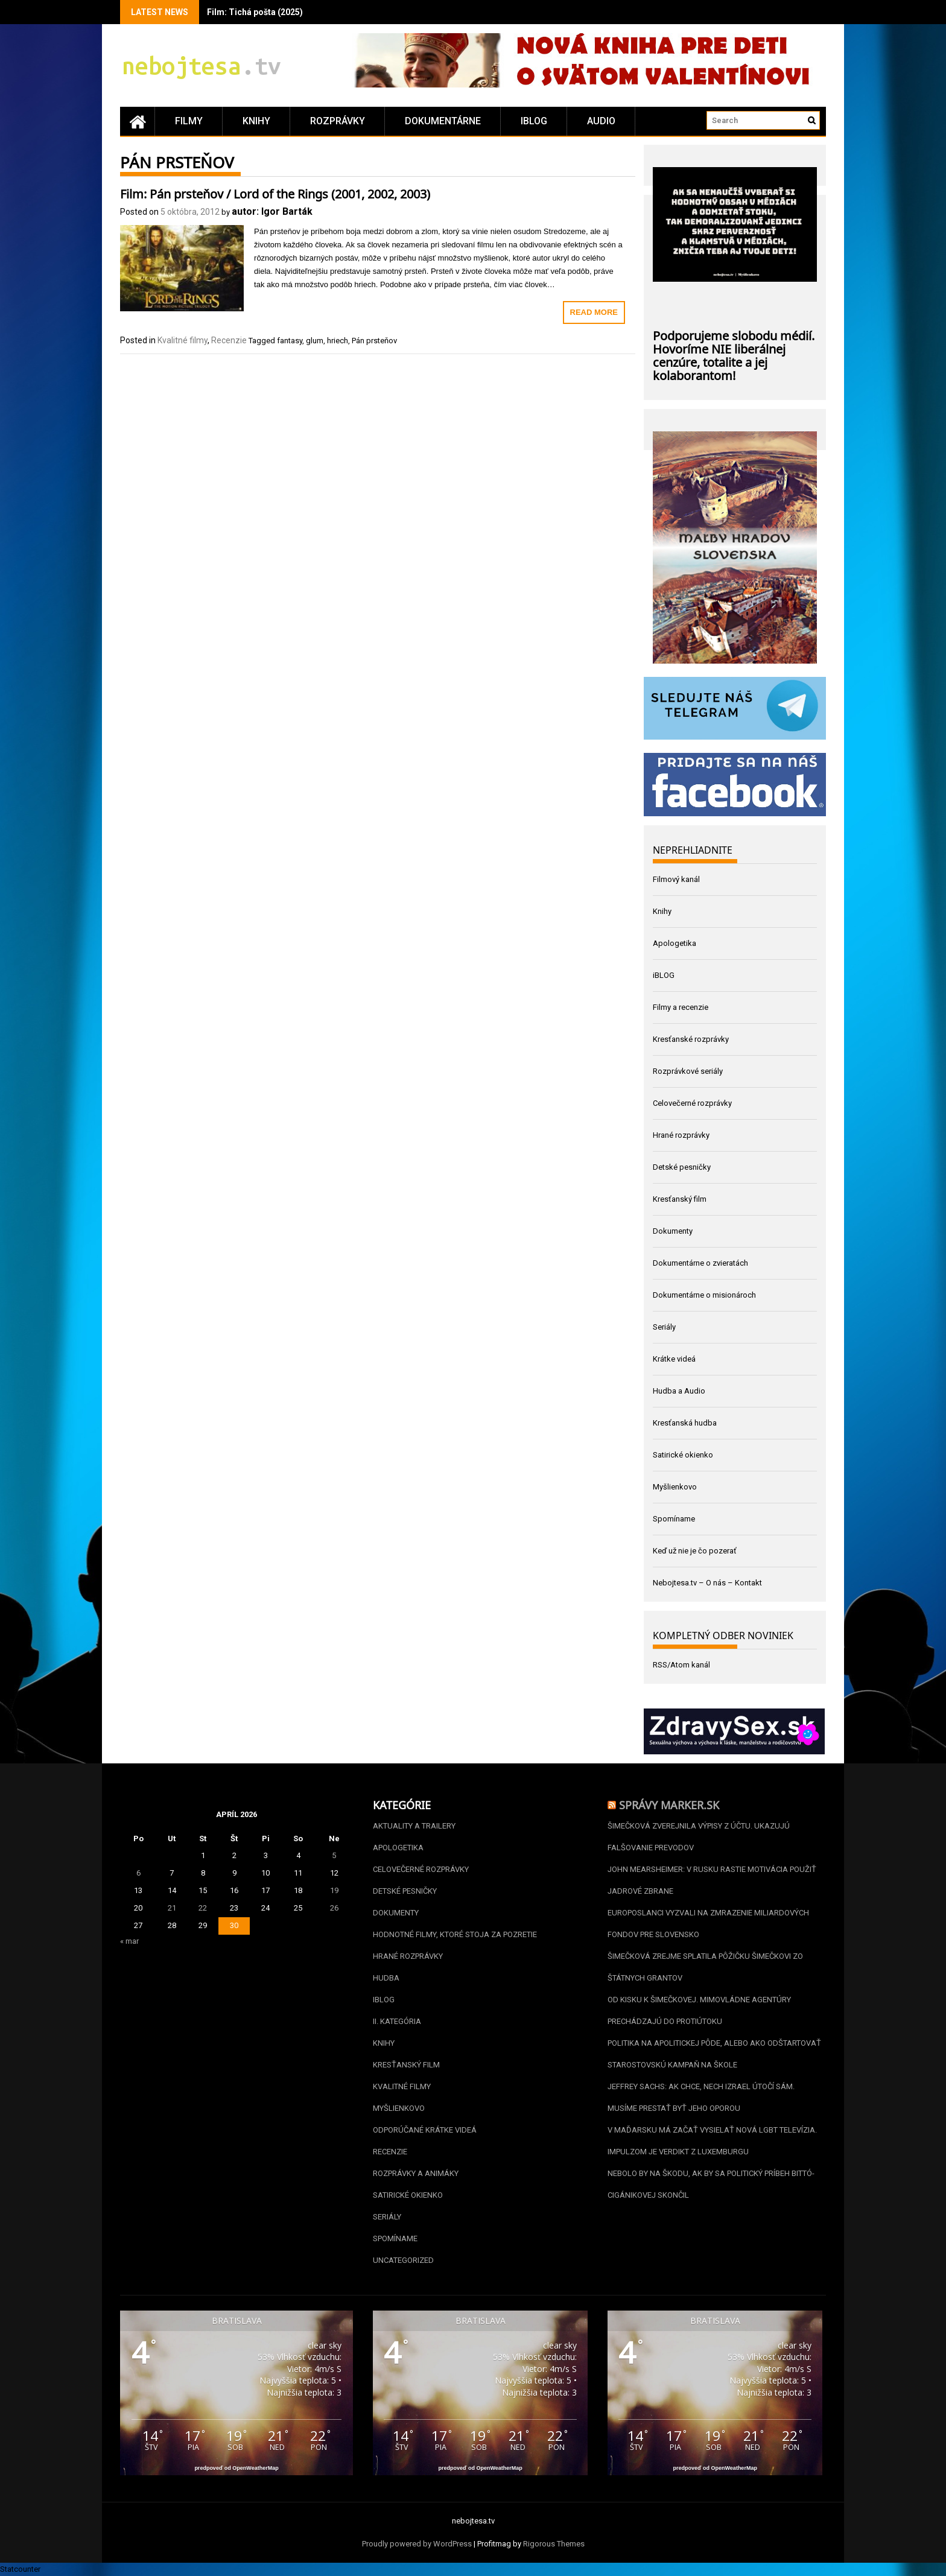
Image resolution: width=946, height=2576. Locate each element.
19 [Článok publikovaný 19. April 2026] (334, 1890)
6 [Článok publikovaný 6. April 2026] (138, 1872)
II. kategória (397, 2021)
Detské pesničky (682, 1167)
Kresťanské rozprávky (691, 1039)
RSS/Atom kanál (681, 1664)
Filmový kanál (676, 879)
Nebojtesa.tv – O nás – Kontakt (707, 1582)
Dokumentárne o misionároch (704, 1294)
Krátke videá (674, 1358)
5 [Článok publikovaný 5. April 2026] (334, 1855)
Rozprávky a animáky (416, 2173)
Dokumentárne (443, 121)
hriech (337, 340)
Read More (594, 312)
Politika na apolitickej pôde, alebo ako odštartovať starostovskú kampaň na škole (714, 2053)
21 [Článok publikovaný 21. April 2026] (172, 1907)
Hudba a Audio (679, 1390)
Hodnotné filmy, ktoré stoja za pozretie (455, 1934)
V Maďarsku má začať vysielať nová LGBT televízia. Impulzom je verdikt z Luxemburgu (712, 2140)
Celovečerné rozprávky (692, 1103)
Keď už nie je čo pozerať (695, 1550)
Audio (601, 121)
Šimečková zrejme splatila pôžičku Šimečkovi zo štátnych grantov (705, 1967)
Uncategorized (403, 2260)
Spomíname (674, 1518)
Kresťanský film (679, 1199)
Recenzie (229, 340)
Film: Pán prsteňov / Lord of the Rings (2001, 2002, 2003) (275, 192)
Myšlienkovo (675, 1486)
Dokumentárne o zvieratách (700, 1262)
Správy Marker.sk (669, 1803)
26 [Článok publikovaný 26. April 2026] (334, 1907)
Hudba (386, 1977)
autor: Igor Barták (272, 211)
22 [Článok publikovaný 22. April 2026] (202, 1907)
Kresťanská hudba (685, 1422)
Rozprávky (337, 121)
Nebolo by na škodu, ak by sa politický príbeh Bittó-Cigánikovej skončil (711, 2184)
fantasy (289, 340)
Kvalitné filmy (182, 340)
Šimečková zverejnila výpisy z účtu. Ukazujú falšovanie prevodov (699, 1836)
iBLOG (534, 121)
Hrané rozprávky (681, 1135)
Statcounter (20, 2569)
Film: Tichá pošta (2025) (255, 12)
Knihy (256, 121)
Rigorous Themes (554, 2543)
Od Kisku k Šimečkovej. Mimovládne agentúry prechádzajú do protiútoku (699, 2010)
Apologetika (674, 943)
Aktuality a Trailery (414, 1825)
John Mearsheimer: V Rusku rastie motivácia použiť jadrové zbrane (712, 1880)
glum (314, 340)
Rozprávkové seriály (688, 1071)
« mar (129, 1941)
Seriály (664, 1326)
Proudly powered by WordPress (417, 2543)
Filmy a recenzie (680, 1007)
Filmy (189, 121)
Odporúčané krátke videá (425, 2129)
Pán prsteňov (374, 340)
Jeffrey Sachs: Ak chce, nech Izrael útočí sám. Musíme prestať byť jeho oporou (701, 2097)
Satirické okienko (683, 1454)
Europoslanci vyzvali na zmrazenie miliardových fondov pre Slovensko (708, 1923)
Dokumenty (673, 1231)
